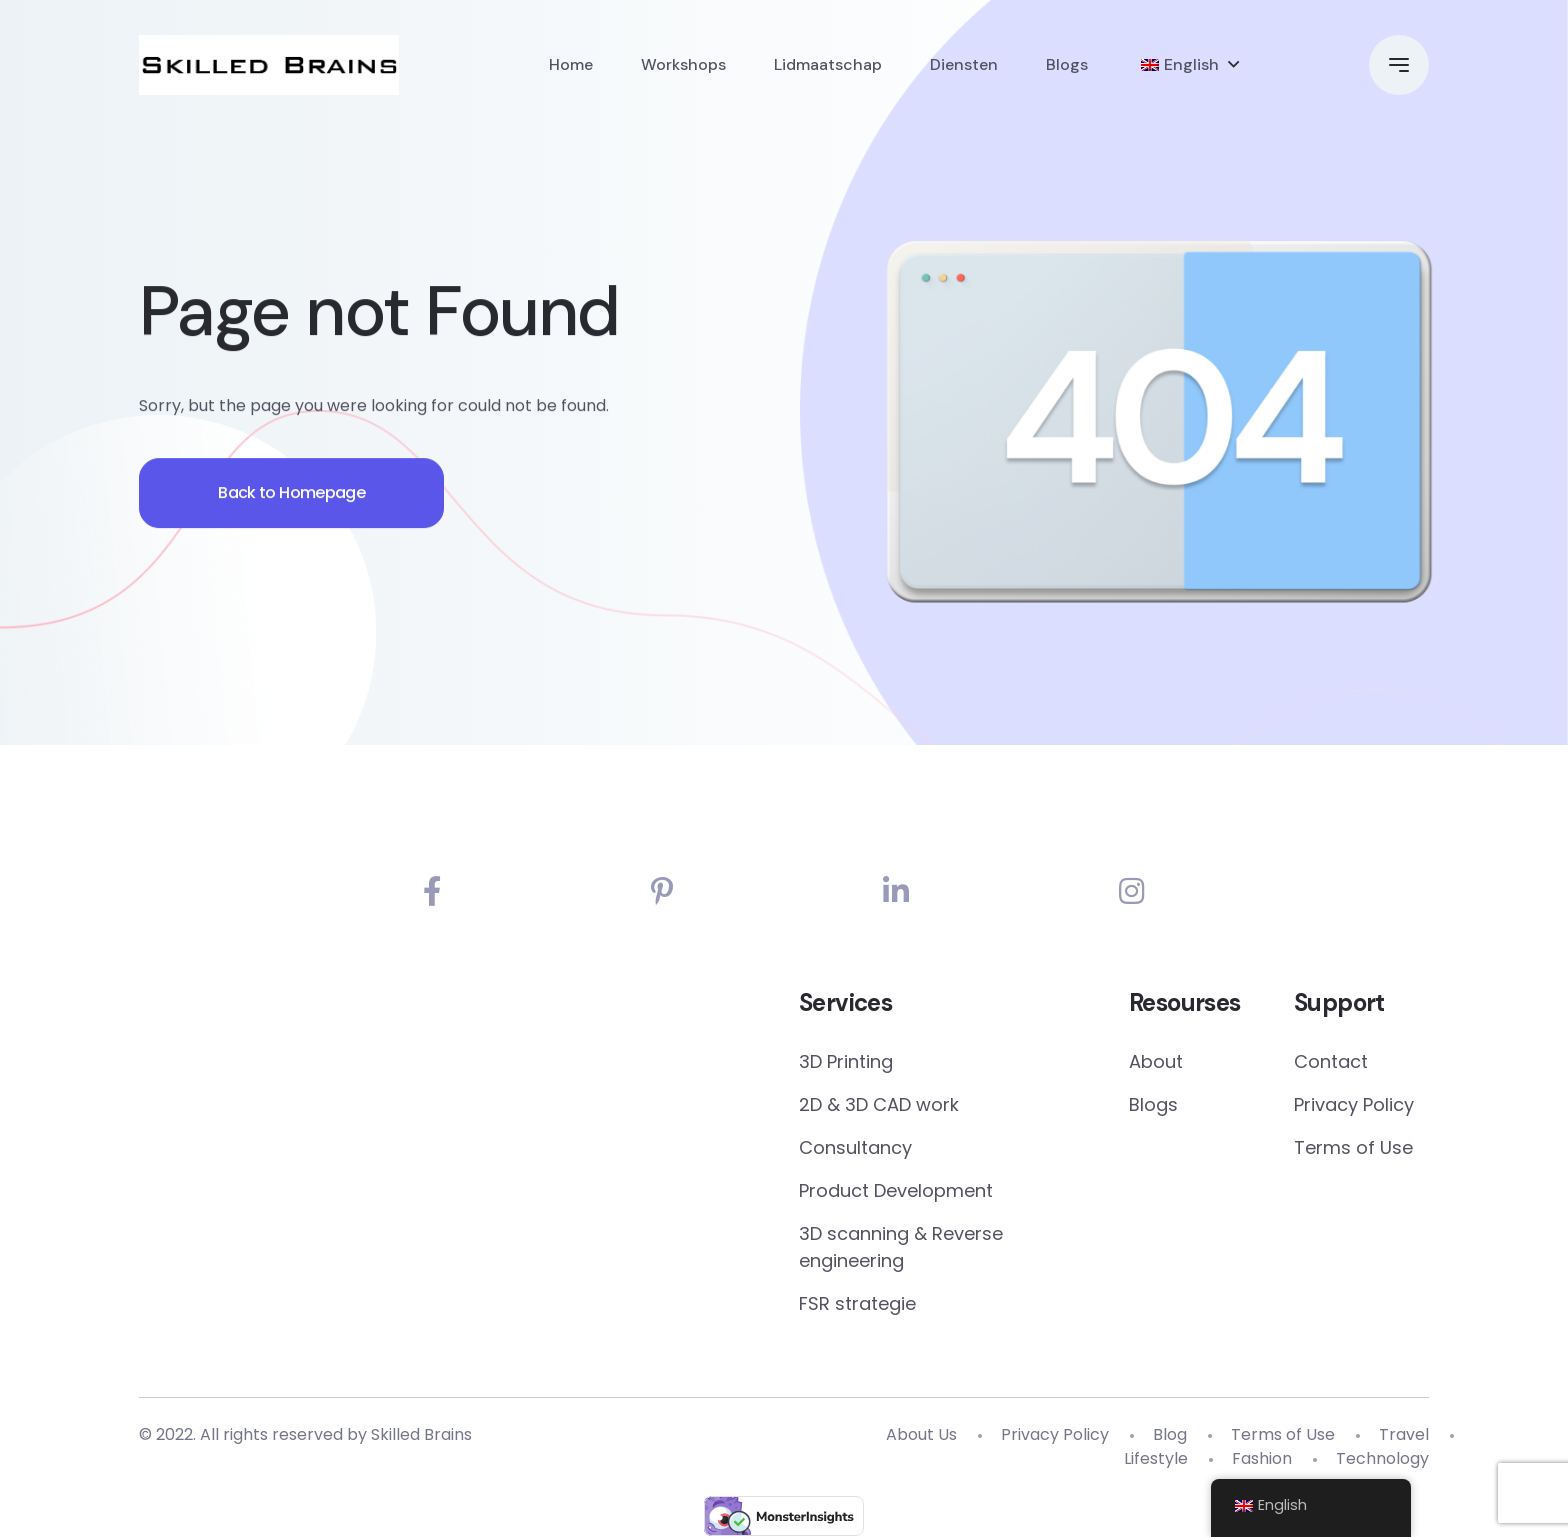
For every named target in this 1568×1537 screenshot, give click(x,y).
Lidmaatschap (828, 64)
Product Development (896, 1191)
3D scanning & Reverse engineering (901, 1248)
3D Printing (846, 1062)
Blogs (1067, 64)
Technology (1382, 1459)
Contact (1331, 1062)
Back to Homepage (293, 497)
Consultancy (855, 1148)
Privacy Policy (1354, 1105)
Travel (1404, 1435)
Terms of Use (1353, 1148)
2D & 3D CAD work (879, 1105)
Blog (1170, 1435)
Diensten (964, 64)
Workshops (683, 64)
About (1156, 1062)
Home (571, 64)
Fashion (1262, 1459)
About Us (921, 1435)
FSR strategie (857, 1304)
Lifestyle (1156, 1459)
